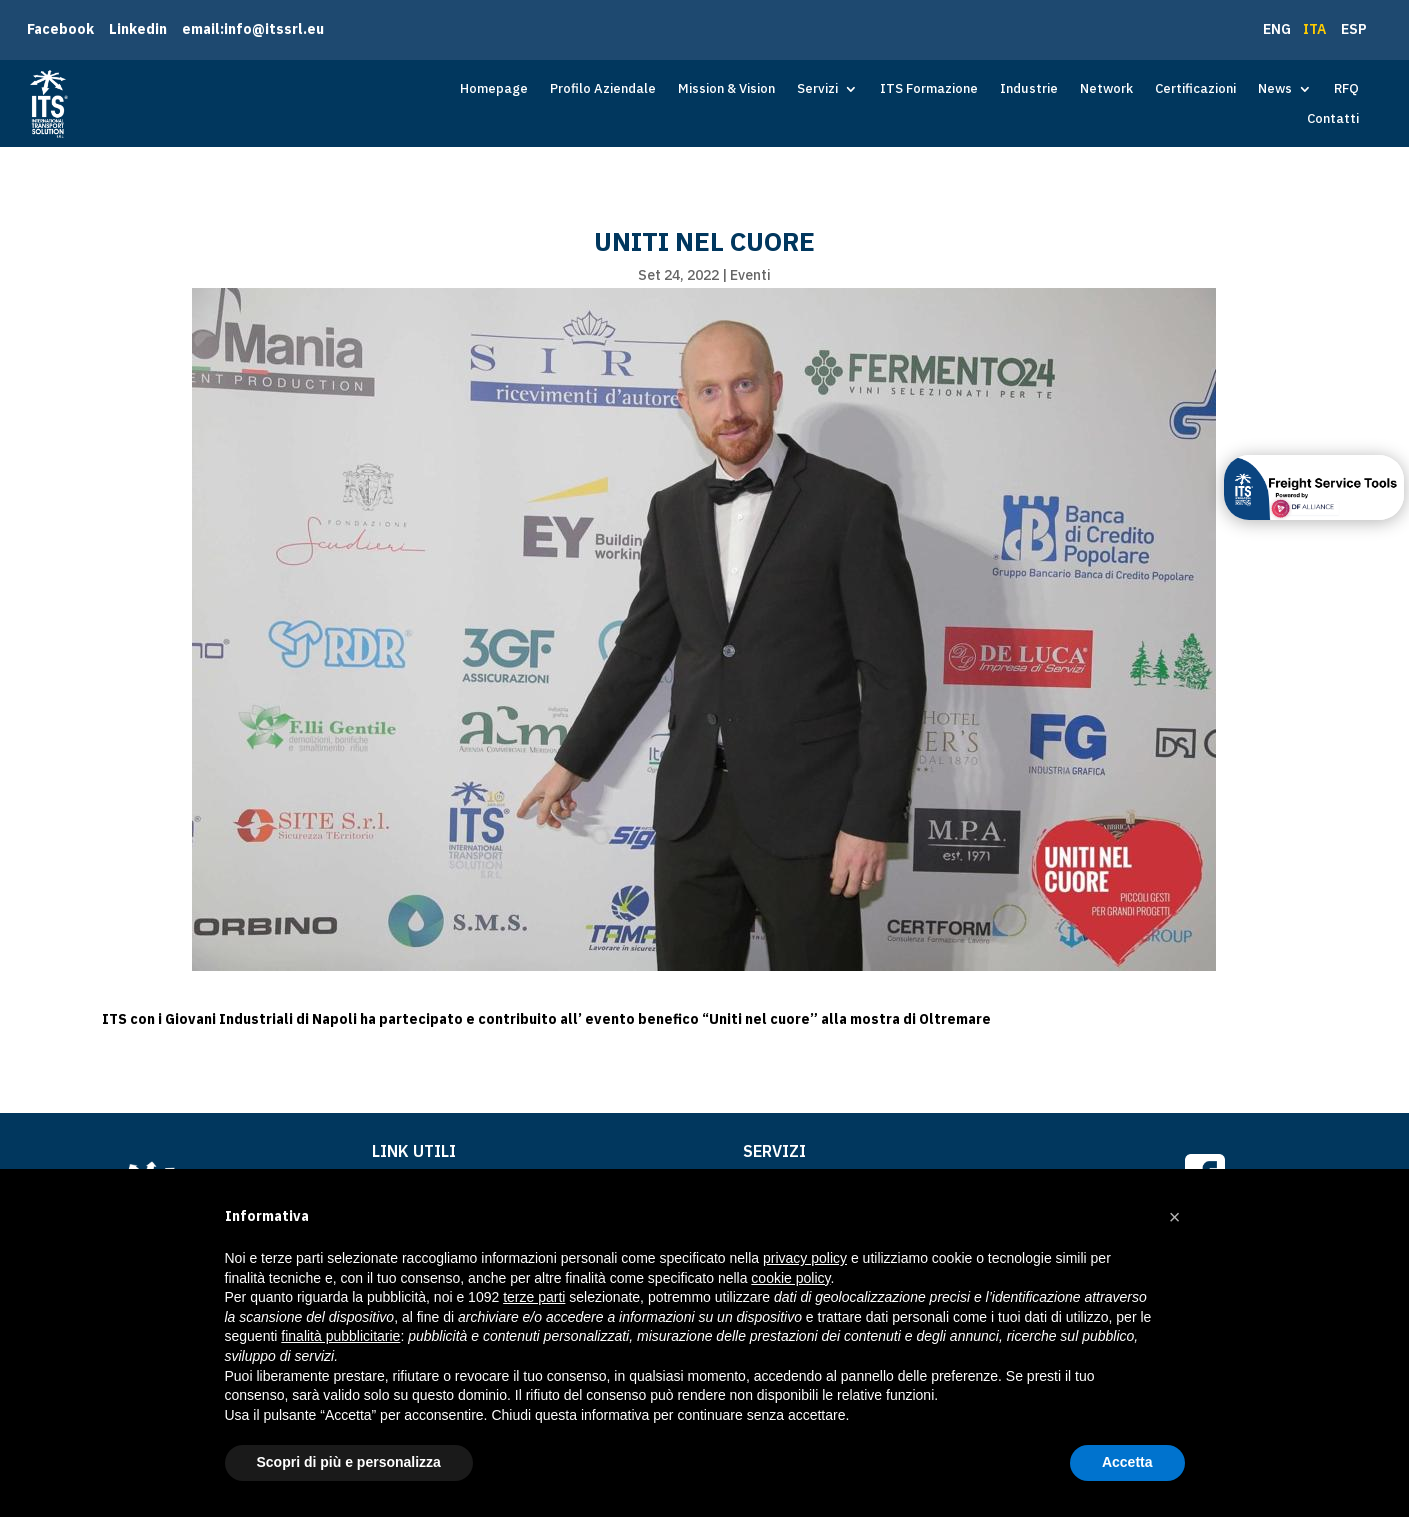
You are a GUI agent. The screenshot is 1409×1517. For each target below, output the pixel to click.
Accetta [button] (1127, 1462)
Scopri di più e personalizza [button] (349, 1462)
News (1275, 89)
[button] (1175, 1217)
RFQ (1346, 89)
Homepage (494, 89)
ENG (1278, 29)
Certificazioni (1195, 89)
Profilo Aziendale (603, 89)
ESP (1354, 29)
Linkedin (138, 29)
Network (1106, 89)
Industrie (1029, 89)
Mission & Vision (726, 89)
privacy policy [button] (805, 1258)
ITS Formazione (929, 89)
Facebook (60, 29)
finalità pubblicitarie (340, 1336)
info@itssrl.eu (274, 29)
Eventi (750, 275)
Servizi (817, 89)
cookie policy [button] (790, 1278)
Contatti (1333, 119)
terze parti (534, 1297)
